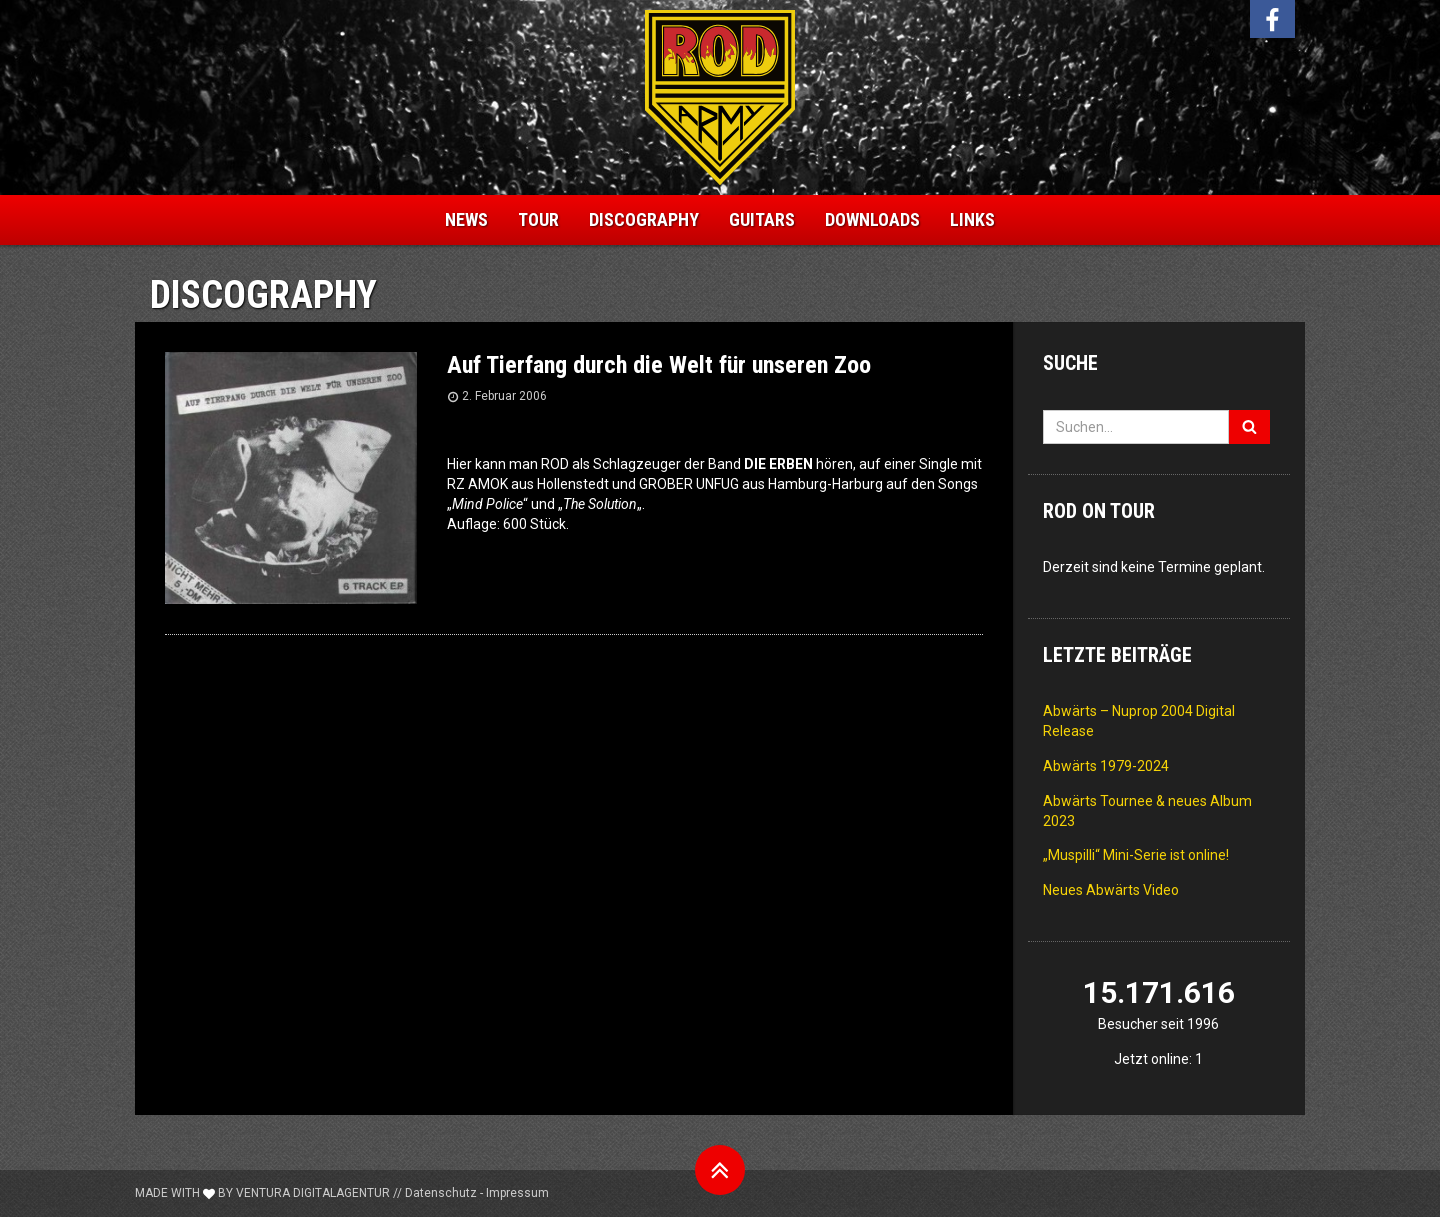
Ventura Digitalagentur (313, 1193)
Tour (538, 219)
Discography (644, 219)
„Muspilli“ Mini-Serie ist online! (1136, 855)
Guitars (762, 219)
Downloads (872, 219)
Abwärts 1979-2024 (1106, 766)
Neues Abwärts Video (1111, 890)
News (466, 219)
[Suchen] (1249, 427)
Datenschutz (441, 1193)
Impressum (517, 1193)
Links (972, 219)
